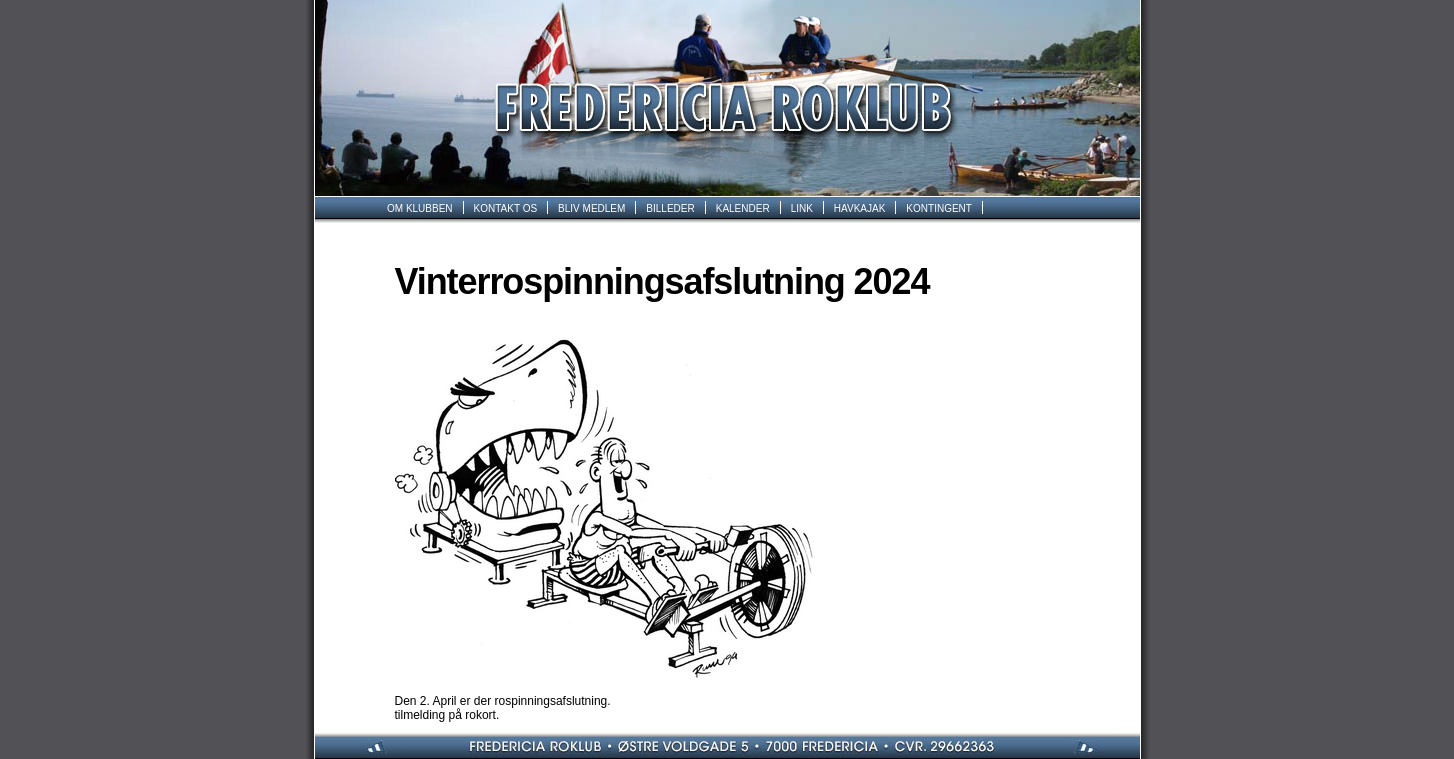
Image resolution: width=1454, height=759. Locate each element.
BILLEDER (670, 208)
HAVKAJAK (860, 208)
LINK (802, 208)
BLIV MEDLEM (591, 208)
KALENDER (743, 208)
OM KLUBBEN (420, 208)
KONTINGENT (939, 208)
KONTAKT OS (506, 208)
